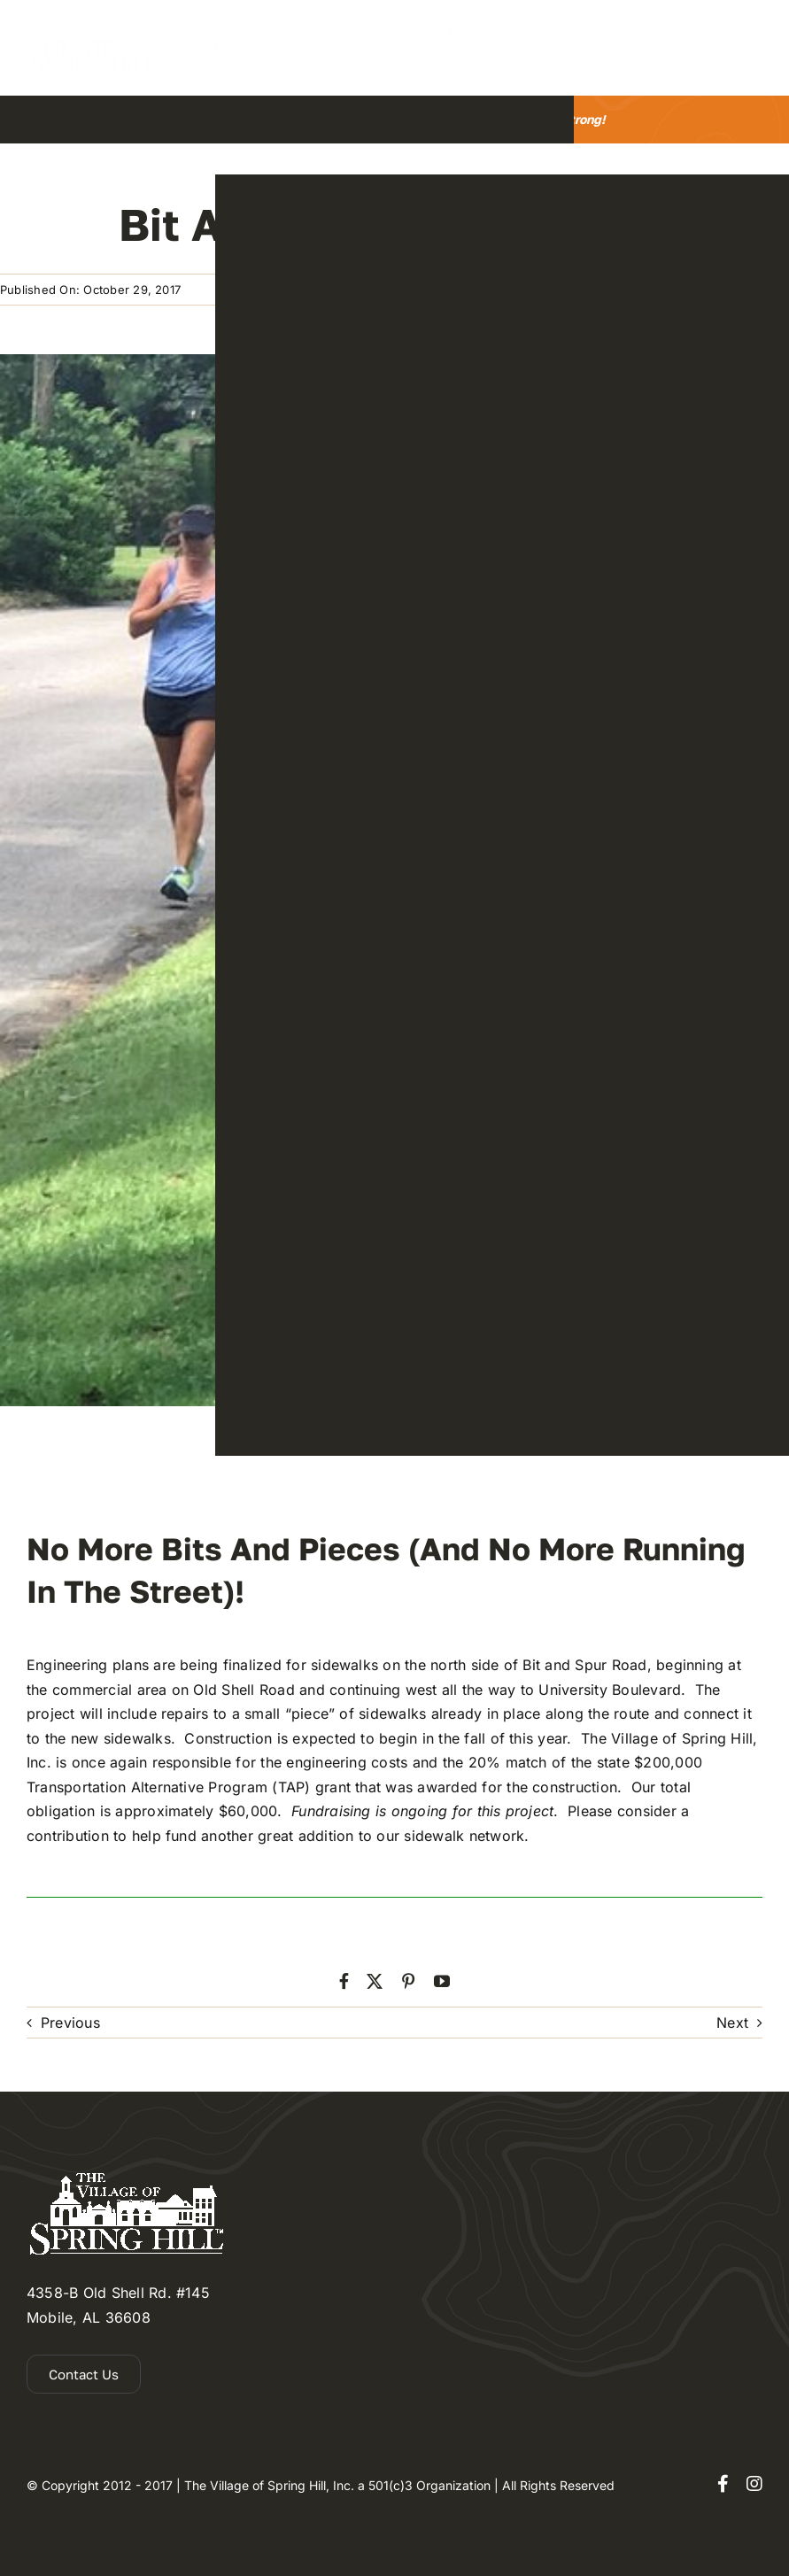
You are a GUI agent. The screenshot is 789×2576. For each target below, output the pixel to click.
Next (732, 2022)
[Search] (221, 48)
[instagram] (754, 2484)
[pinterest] (408, 1981)
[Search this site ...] (291, 48)
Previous (70, 2022)
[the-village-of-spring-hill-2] (93, 26)
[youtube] (442, 1981)
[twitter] (375, 1981)
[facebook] (344, 1981)
